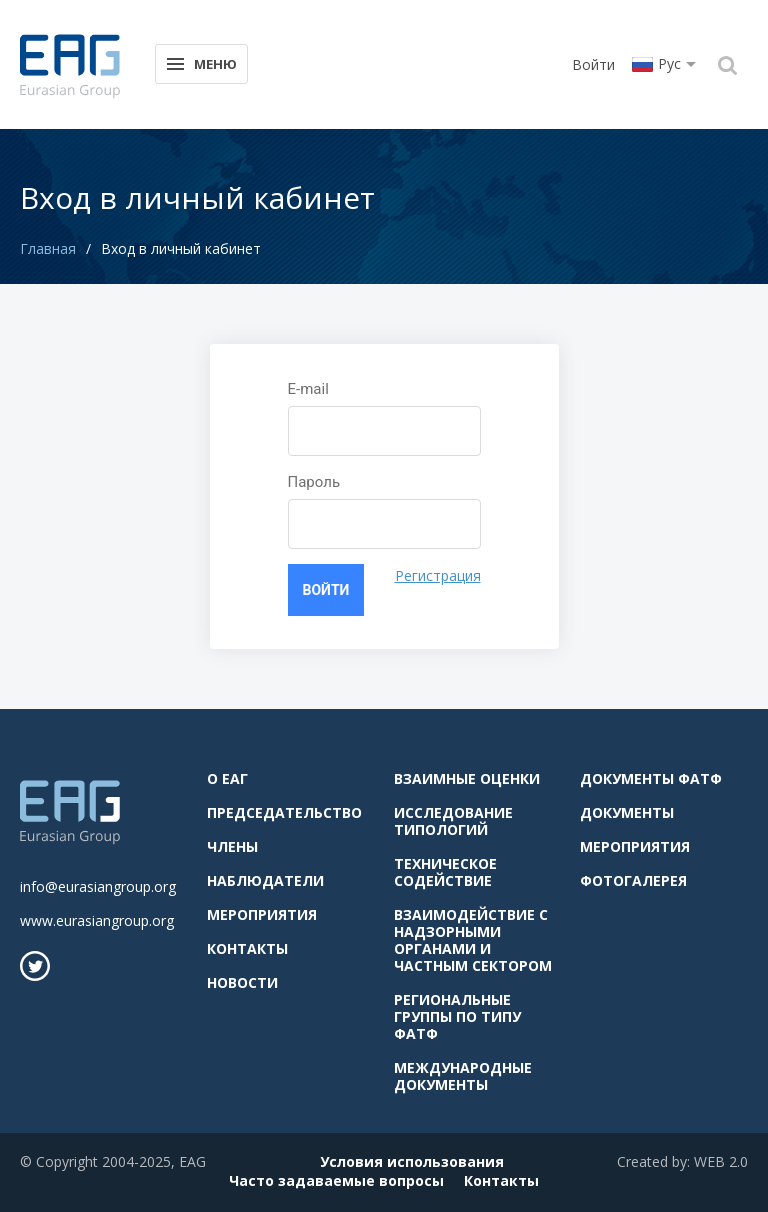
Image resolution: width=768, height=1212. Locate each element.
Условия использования (412, 1161)
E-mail (308, 389)
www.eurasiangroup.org (97, 920)
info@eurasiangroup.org (98, 886)
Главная (48, 248)
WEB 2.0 (721, 1161)
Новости (242, 982)
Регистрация (438, 575)
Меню (200, 62)
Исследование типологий (453, 821)
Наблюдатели (265, 880)
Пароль (314, 482)
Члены (232, 846)
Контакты (247, 948)
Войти (593, 64)
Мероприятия (262, 914)
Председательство (284, 812)
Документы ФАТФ (651, 778)
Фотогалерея (633, 880)
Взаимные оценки (467, 778)
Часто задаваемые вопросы (336, 1180)
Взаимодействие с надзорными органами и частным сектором (473, 940)
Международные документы (463, 1076)
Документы (627, 812)
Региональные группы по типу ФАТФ (457, 1016)
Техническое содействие (445, 872)
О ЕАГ (227, 778)
